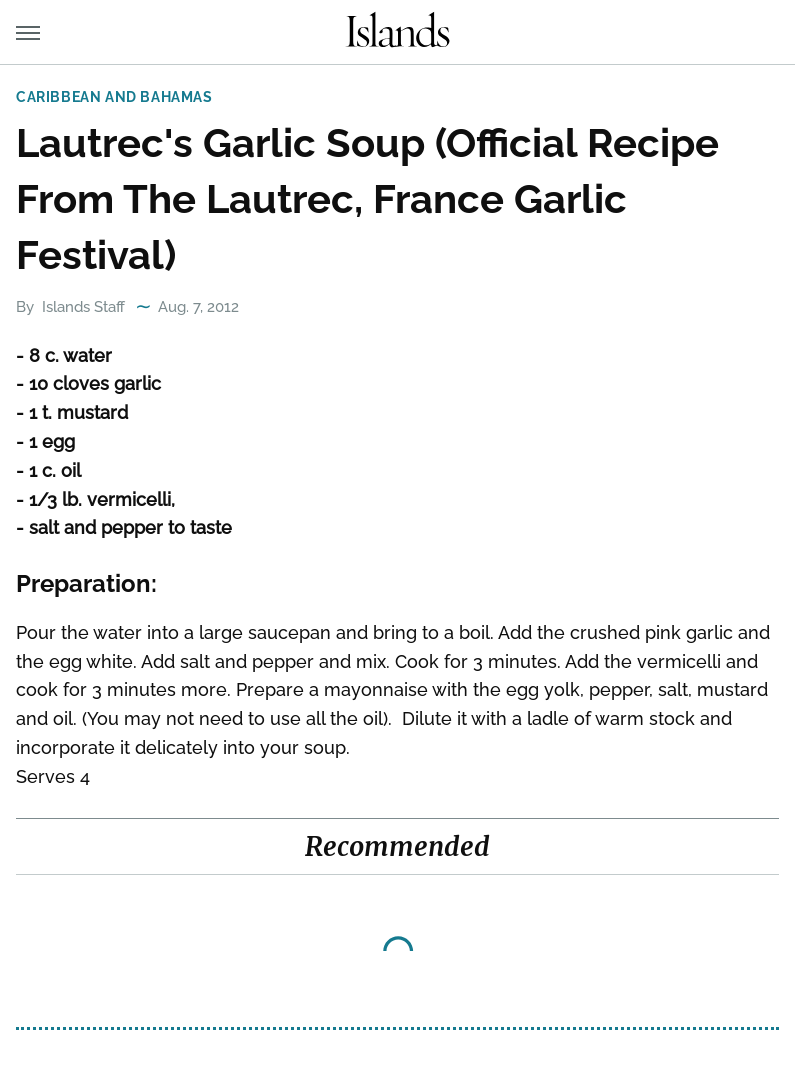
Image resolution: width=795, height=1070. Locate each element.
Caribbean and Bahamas (114, 97)
